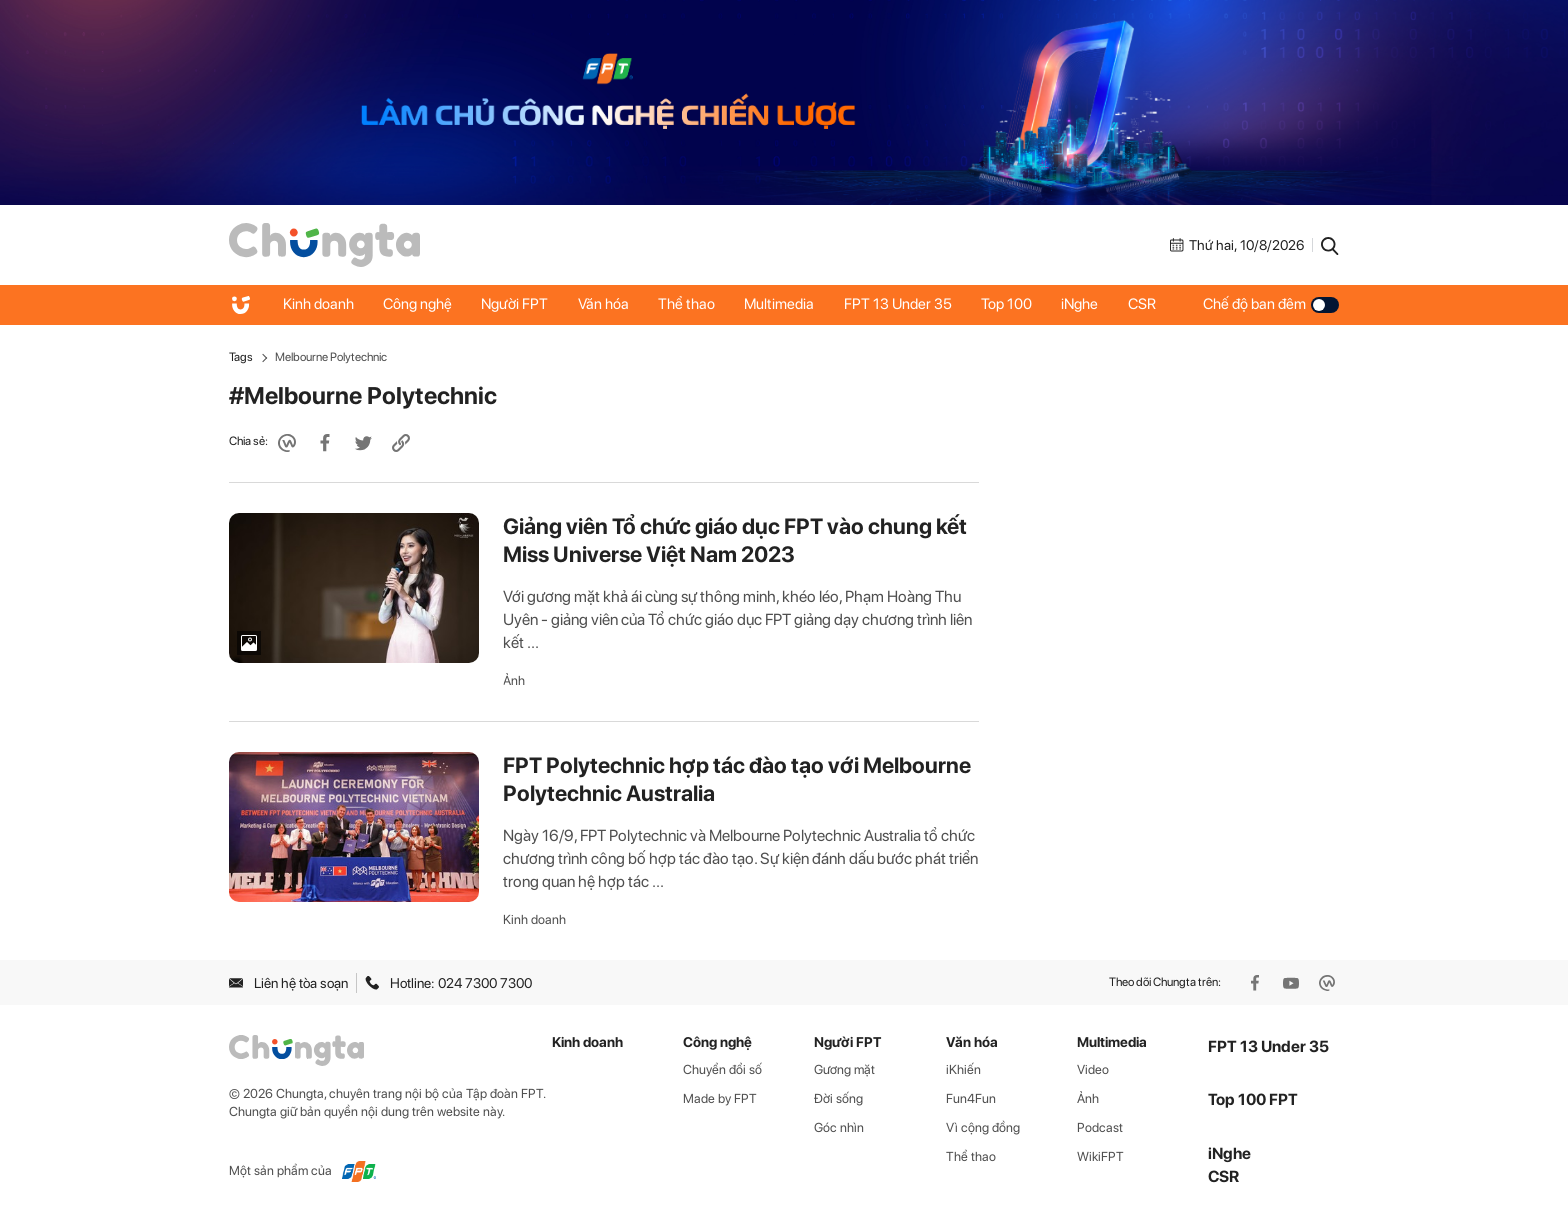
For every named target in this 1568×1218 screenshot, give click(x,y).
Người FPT (516, 304)
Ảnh (514, 680)
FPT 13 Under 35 (902, 304)
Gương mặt (844, 1069)
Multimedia (783, 304)
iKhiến (963, 1069)
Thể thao (689, 304)
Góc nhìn (839, 1127)
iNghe (1085, 304)
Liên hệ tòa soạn (288, 983)
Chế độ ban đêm (1271, 304)
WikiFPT (1100, 1156)
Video (1093, 1069)
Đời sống (838, 1098)
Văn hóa (605, 304)
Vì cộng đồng (983, 1127)
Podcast (1100, 1127)
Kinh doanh (318, 304)
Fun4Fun (971, 1098)
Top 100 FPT (1253, 1099)
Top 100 (1011, 304)
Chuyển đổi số (722, 1069)
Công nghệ (418, 304)
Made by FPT (720, 1098)
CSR (1148, 304)
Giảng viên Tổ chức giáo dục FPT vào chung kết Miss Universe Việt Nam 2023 (735, 540)
